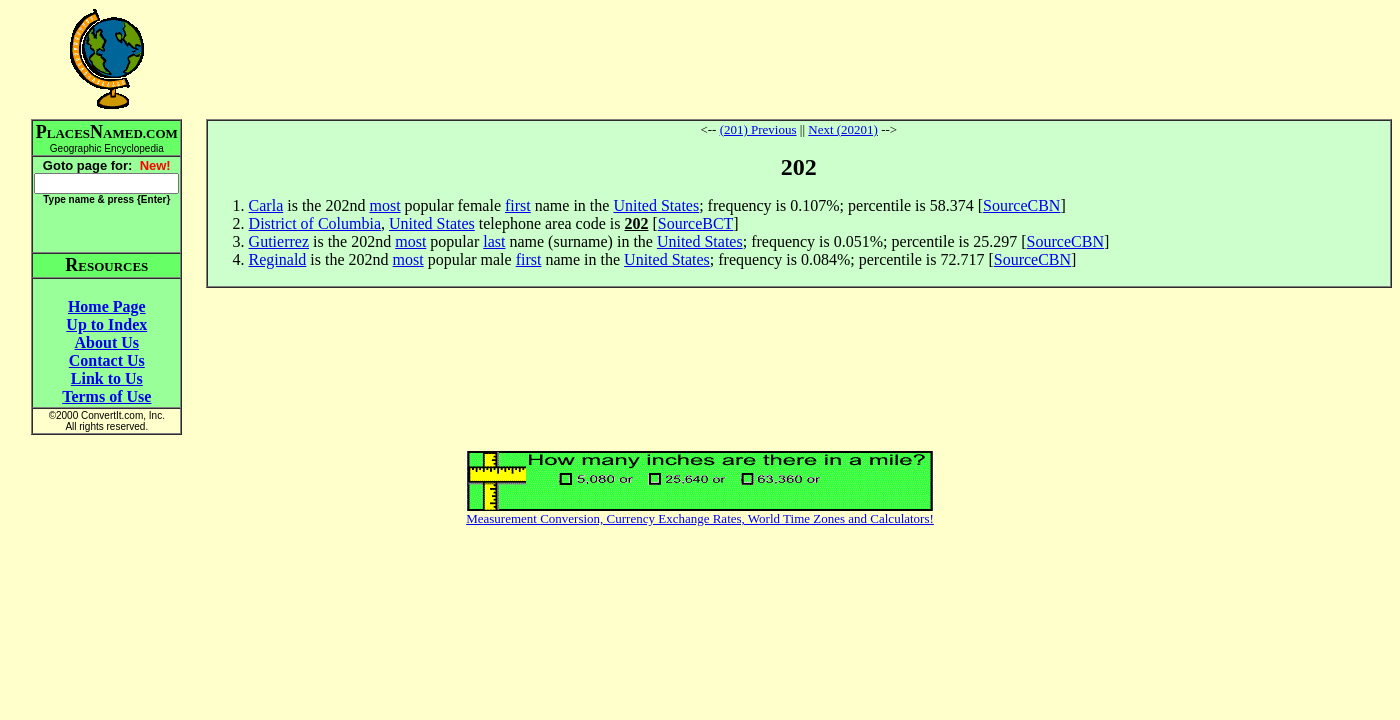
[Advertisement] (799, 59)
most (384, 205)
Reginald (278, 259)
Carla (266, 205)
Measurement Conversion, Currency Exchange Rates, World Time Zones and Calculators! (700, 518)
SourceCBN (1021, 205)
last (494, 241)
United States (656, 205)
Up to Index (106, 324)
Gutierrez (279, 241)
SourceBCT (696, 223)
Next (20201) (843, 129)
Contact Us (107, 360)
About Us (107, 342)
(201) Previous (758, 129)
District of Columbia (315, 223)
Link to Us (107, 378)
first (518, 205)
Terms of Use (106, 396)
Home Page (107, 306)
